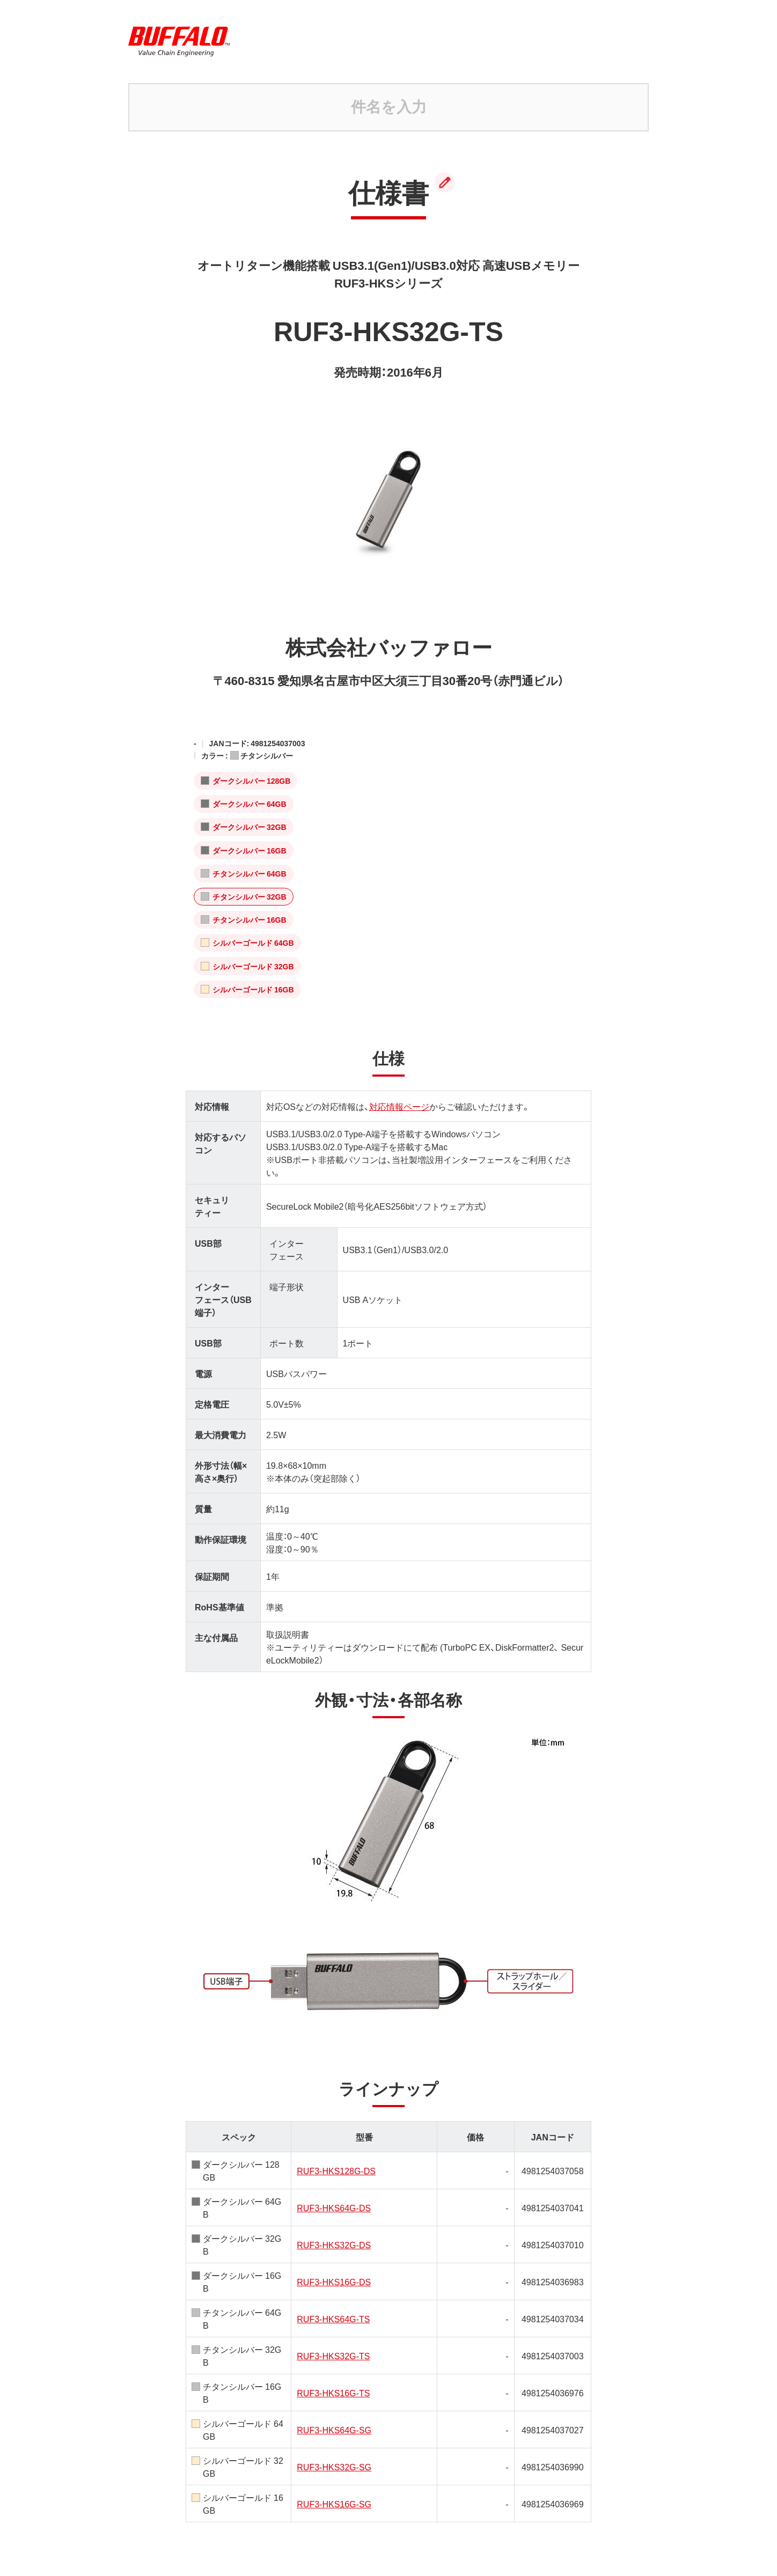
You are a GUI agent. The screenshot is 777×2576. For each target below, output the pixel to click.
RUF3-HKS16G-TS (333, 2392)
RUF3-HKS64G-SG (334, 2429)
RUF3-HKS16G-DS (334, 2281)
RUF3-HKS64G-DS (334, 2207)
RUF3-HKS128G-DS (336, 2170)
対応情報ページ (399, 1106)
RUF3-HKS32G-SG (334, 2466)
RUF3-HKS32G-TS (333, 2355)
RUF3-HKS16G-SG (334, 2503)
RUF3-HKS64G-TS (333, 2318)
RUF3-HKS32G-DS (334, 2244)
